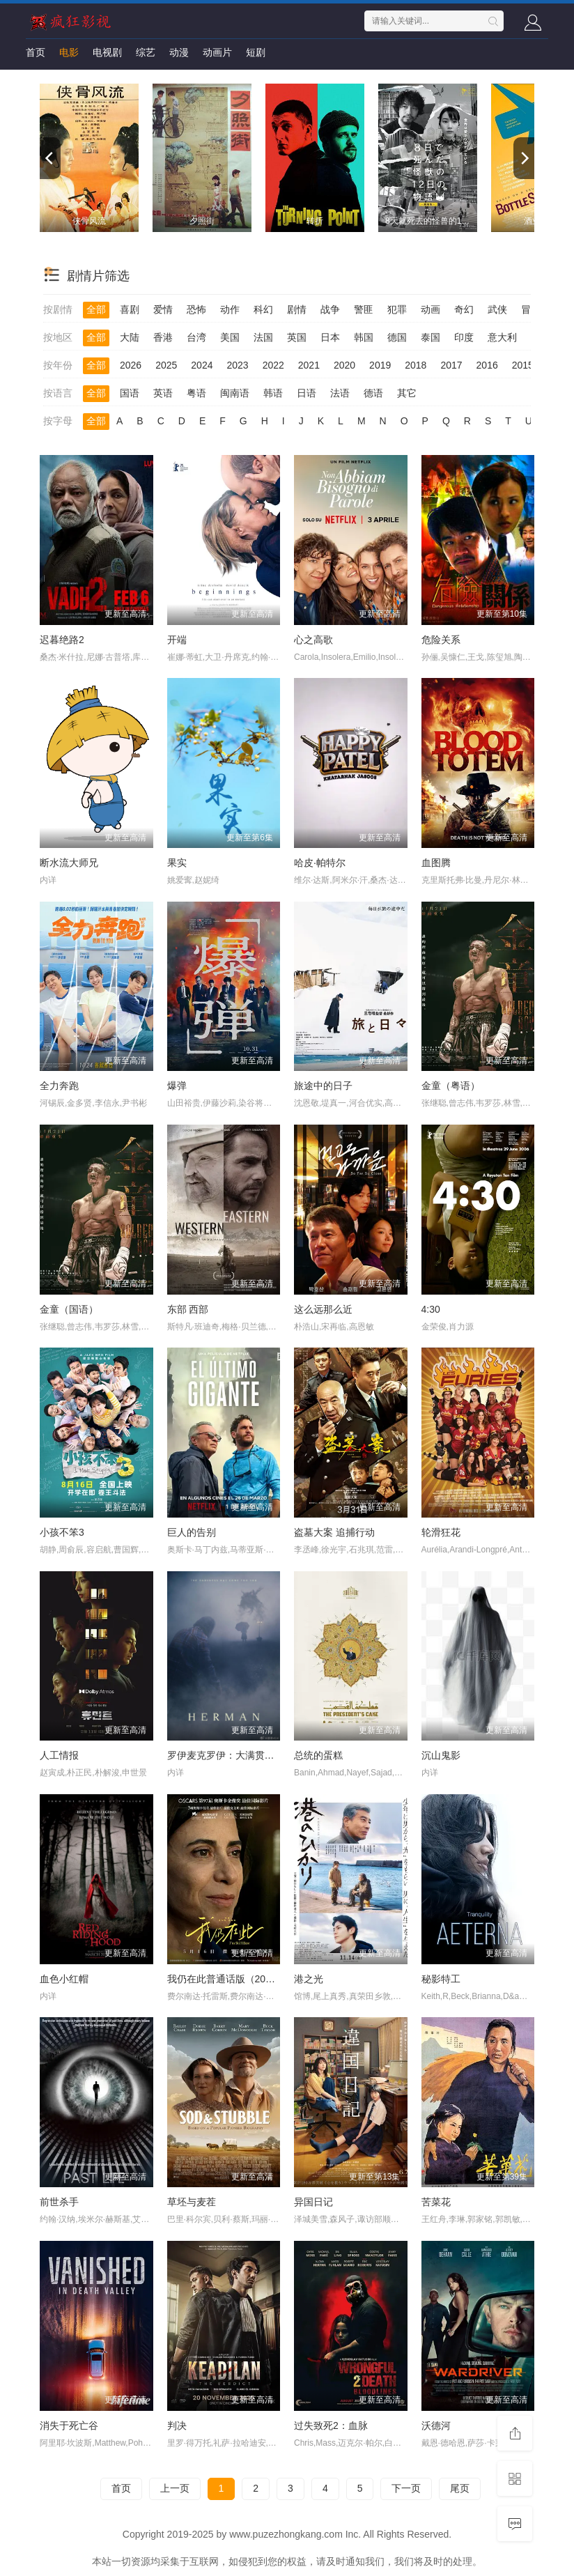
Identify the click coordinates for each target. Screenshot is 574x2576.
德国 (397, 337)
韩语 (273, 393)
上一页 (174, 2488)
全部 (96, 309)
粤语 (196, 393)
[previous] (50, 158)
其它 (407, 393)
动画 (430, 309)
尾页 (460, 2488)
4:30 (430, 1309)
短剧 (255, 52)
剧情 (297, 309)
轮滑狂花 (440, 1532)
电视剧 (107, 52)
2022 (273, 365)
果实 (177, 862)
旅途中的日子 (323, 1085)
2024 (201, 365)
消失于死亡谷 (69, 2425)
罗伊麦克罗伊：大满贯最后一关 (235, 1755)
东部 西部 (188, 1309)
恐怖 (196, 309)
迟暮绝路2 (62, 639)
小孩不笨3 (62, 1532)
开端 (177, 639)
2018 (415, 365)
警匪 (363, 309)
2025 (166, 365)
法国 (263, 337)
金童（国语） (69, 1309)
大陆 (129, 337)
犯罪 (397, 309)
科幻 (263, 309)
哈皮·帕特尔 (320, 862)
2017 (451, 365)
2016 (487, 365)
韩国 (363, 337)
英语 (163, 393)
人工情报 (59, 1755)
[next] (523, 158)
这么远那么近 (323, 1309)
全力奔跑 (59, 1085)
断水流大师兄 (69, 862)
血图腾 (436, 862)
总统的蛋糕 (318, 1755)
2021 (309, 365)
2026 (130, 365)
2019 (380, 365)
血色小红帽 (64, 1978)
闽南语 (234, 393)
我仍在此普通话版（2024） (226, 1978)
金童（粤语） (450, 1085)
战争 (330, 309)
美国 (230, 337)
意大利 (502, 337)
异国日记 (313, 2201)
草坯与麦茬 (191, 2201)
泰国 (430, 337)
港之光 (308, 1978)
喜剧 (129, 309)
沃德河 (436, 2425)
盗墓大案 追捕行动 (334, 1532)
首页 (35, 52)
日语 (306, 393)
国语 (129, 393)
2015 (523, 365)
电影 (69, 52)
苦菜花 (436, 2201)
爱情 (163, 309)
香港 (163, 337)
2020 (344, 365)
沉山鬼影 (440, 1755)
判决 (177, 2425)
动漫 (179, 52)
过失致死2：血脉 (331, 2425)
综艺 (145, 52)
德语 (373, 393)
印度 (464, 337)
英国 (297, 337)
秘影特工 (440, 1978)
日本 (330, 337)
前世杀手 (59, 2201)
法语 (340, 393)
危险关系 (440, 639)
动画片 (217, 52)
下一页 (406, 2488)
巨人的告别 (191, 1532)
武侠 (497, 309)
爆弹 (177, 1085)
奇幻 (464, 309)
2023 (237, 365)
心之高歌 (313, 639)
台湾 (196, 337)
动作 (230, 309)
